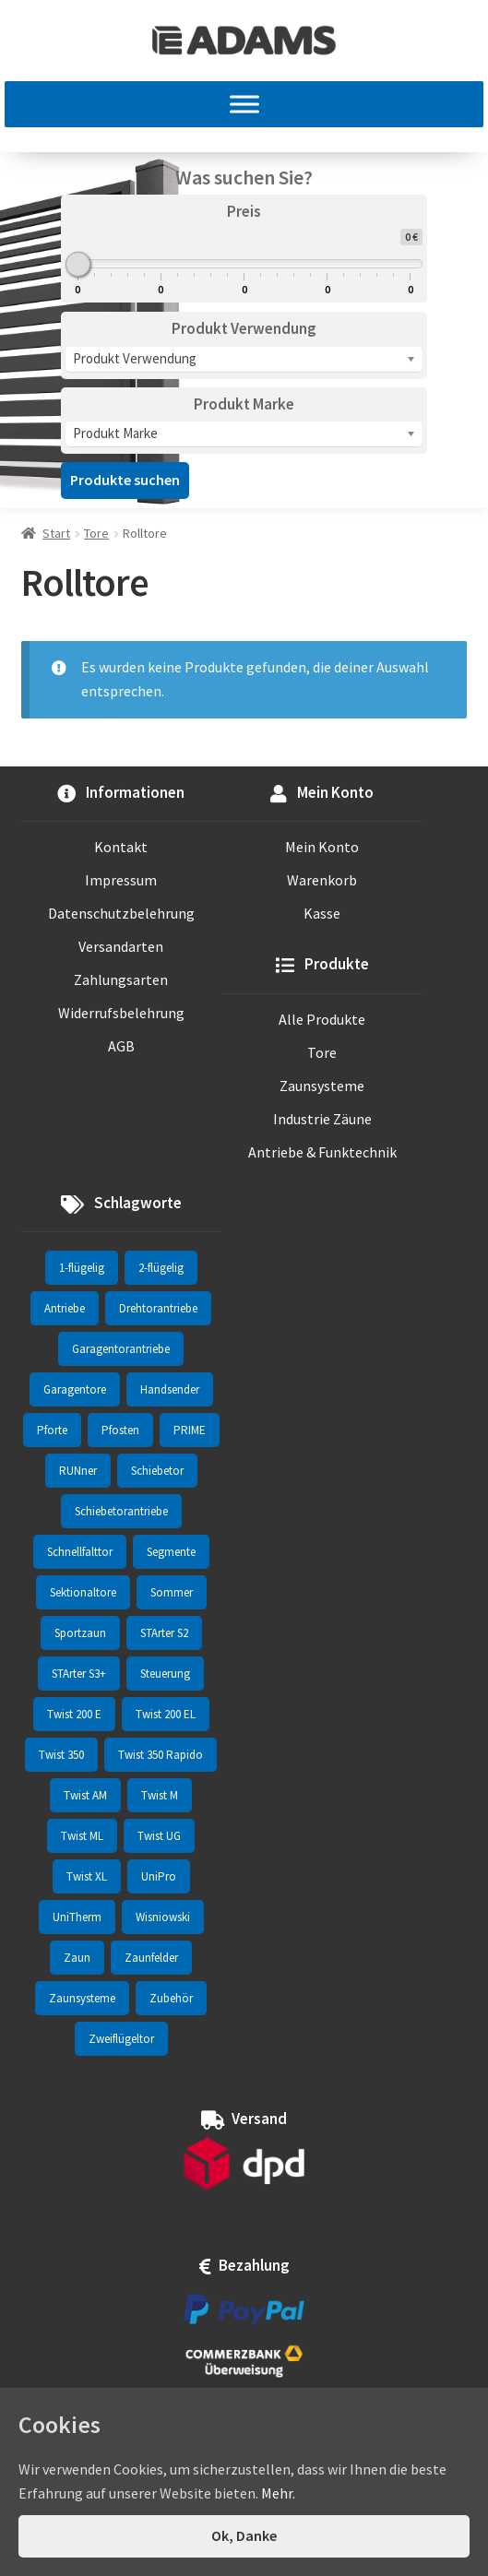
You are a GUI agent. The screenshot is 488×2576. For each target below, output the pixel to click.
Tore (96, 533)
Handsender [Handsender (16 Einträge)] (169, 1389)
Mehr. (278, 2493)
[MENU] (244, 104)
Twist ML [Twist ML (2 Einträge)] (82, 1836)
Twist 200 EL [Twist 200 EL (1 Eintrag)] (166, 1714)
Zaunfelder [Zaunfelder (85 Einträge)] (151, 1957)
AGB (121, 1046)
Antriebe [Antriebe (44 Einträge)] (64, 1308)
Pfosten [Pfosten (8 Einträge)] (120, 1430)
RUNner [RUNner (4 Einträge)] (78, 1470)
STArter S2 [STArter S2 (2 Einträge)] (164, 1633)
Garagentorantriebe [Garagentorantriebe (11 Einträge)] (121, 1349)
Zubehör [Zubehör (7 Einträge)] (171, 1998)
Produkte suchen (125, 479)
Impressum (121, 880)
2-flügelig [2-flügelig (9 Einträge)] (161, 1268)
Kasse (322, 913)
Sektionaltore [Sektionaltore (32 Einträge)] (83, 1592)
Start (56, 533)
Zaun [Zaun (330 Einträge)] (77, 1957)
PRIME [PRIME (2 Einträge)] (189, 1430)
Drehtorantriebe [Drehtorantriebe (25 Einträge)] (158, 1308)
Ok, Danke (244, 2535)
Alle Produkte (322, 1019)
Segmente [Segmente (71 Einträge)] (171, 1552)
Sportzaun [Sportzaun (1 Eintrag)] (80, 1633)
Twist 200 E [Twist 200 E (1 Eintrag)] (74, 1714)
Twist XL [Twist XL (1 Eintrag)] (86, 1876)
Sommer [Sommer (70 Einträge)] (171, 1592)
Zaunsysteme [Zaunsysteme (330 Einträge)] (82, 1998)
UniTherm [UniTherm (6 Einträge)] (77, 1917)
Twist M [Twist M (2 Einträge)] (159, 1795)
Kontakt (121, 846)
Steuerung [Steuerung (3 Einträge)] (165, 1673)
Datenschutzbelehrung (121, 913)
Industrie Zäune (322, 1119)
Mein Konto (322, 846)
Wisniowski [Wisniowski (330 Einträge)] (163, 1917)
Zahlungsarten (121, 979)
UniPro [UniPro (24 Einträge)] (158, 1876)
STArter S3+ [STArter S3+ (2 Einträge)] (79, 1673)
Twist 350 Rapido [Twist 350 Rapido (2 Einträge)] (160, 1755)
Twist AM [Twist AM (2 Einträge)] (85, 1795)
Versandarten (120, 946)
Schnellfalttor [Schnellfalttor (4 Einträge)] (80, 1552)
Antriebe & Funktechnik (322, 1152)
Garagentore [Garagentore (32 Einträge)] (74, 1389)
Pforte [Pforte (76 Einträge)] (52, 1430)
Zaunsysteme (322, 1085)
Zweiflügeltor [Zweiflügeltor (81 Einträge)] (121, 2039)
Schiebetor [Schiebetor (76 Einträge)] (157, 1470)
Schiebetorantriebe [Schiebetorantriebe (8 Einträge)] (121, 1511)
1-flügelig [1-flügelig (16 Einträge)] (81, 1268)
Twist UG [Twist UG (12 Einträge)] (159, 1836)
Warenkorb (322, 880)
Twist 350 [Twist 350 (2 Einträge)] (61, 1755)
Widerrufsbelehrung (121, 1012)
